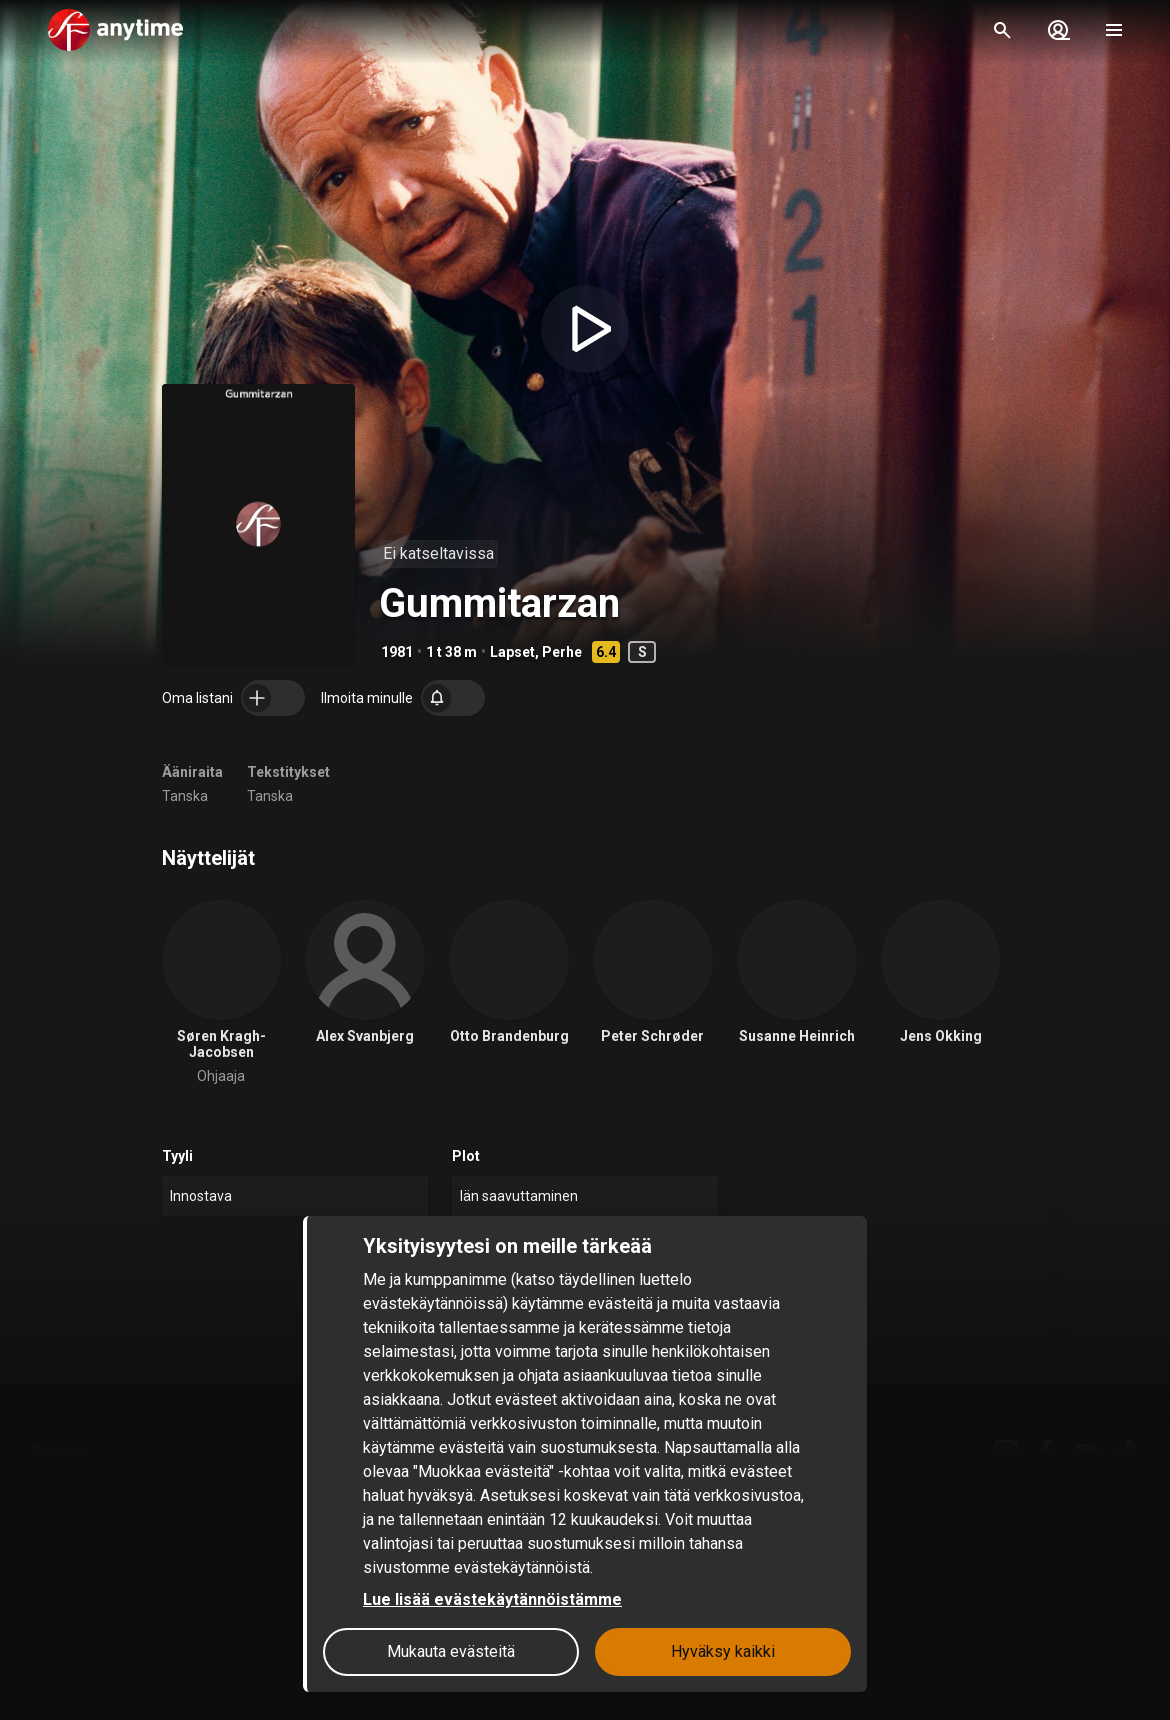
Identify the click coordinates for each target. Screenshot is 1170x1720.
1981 (397, 652)
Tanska (185, 796)
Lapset (512, 652)
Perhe (562, 652)
